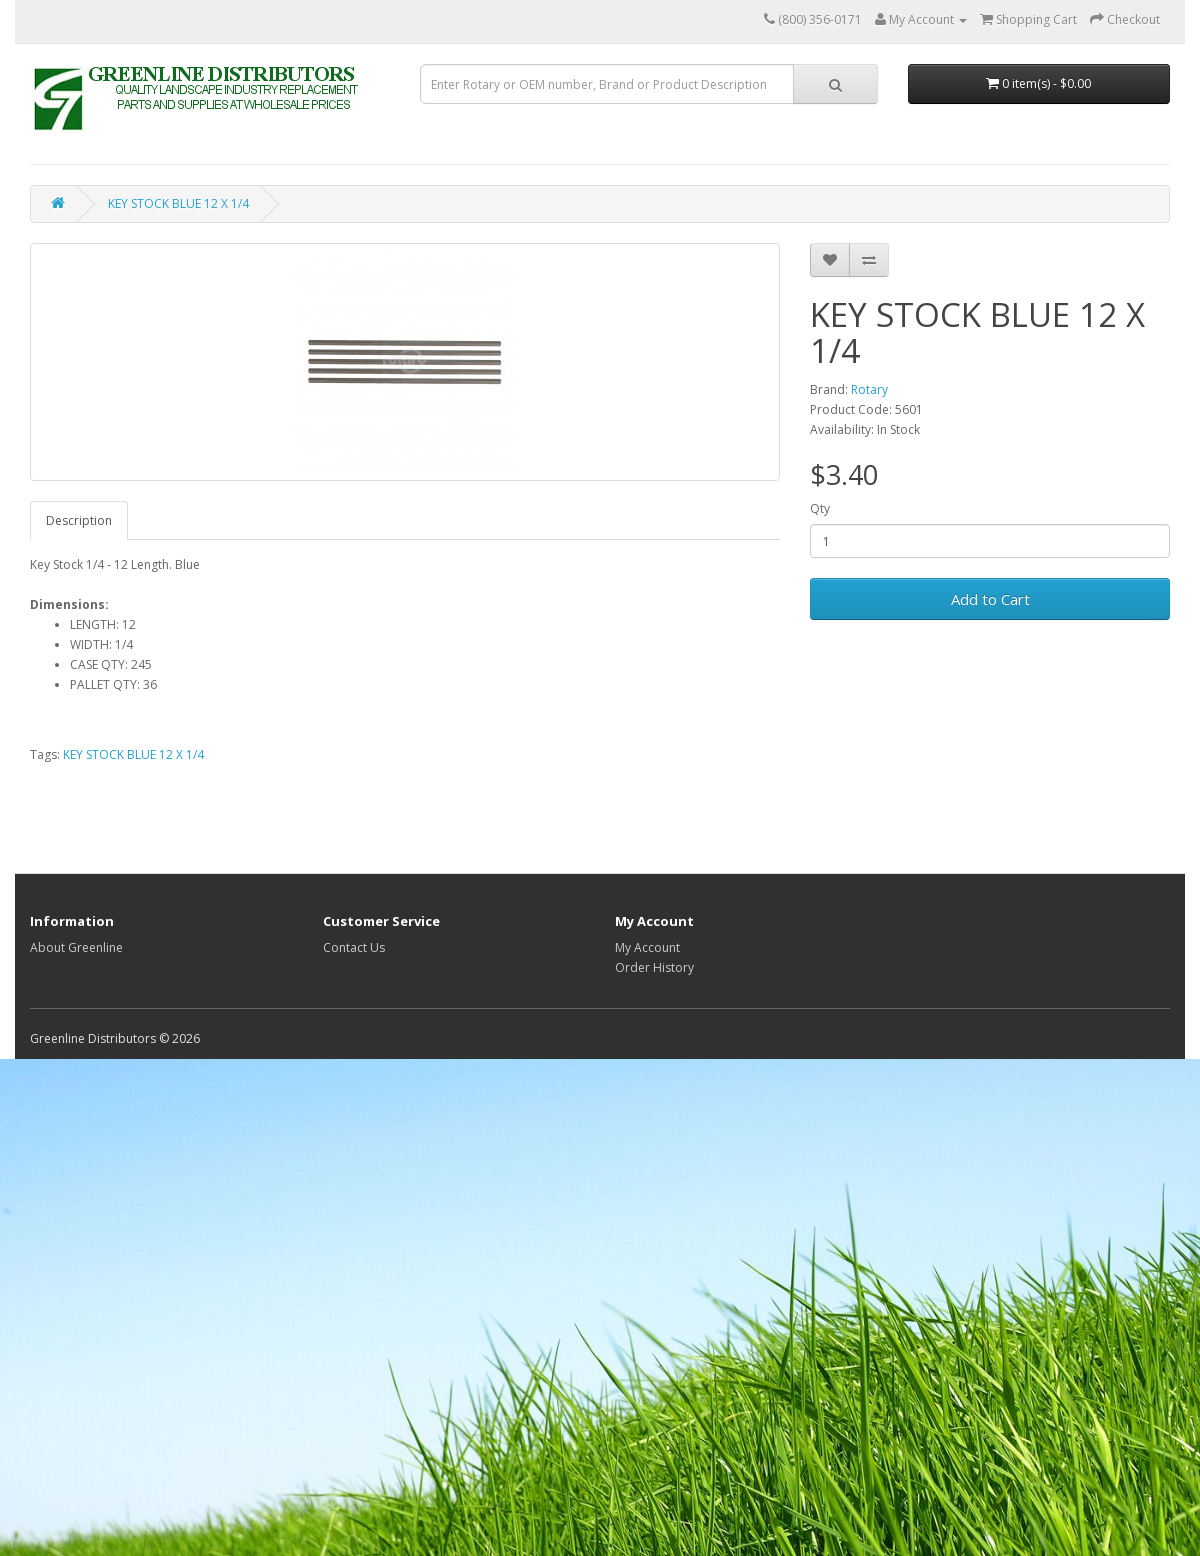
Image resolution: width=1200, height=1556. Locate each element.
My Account (647, 947)
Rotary (869, 389)
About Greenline (76, 947)
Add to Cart (990, 599)
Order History (654, 967)
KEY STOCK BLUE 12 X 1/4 (178, 203)
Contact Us (354, 947)
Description (79, 520)
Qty (820, 508)
